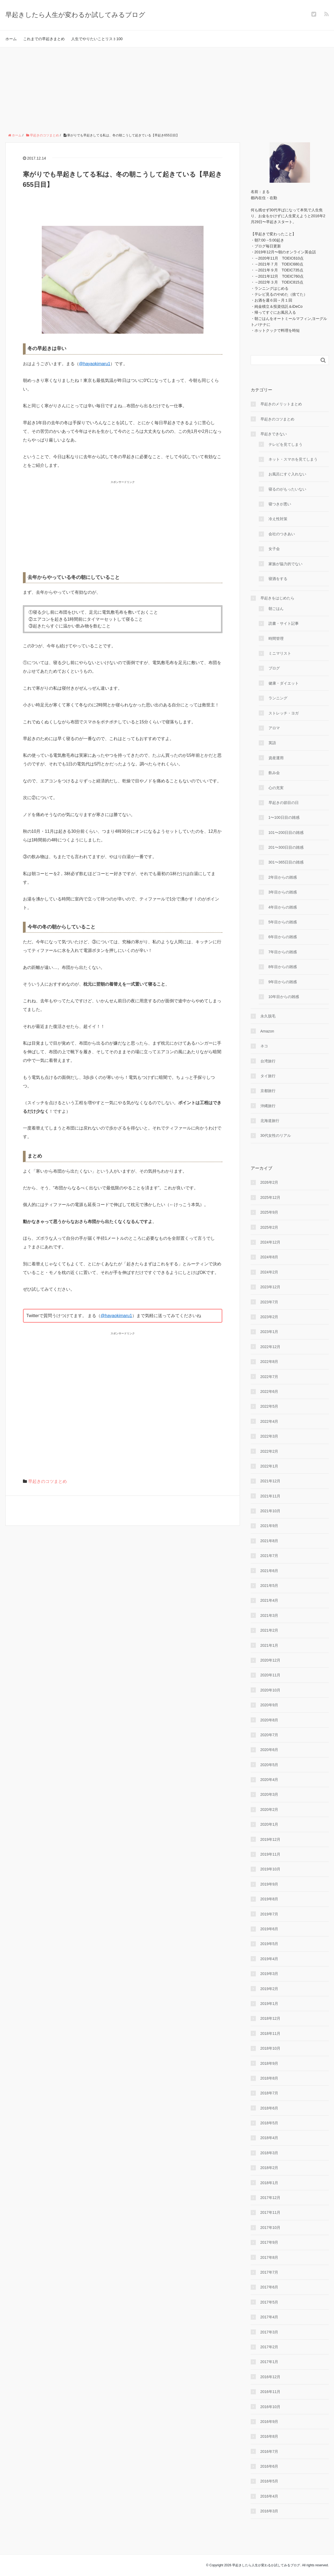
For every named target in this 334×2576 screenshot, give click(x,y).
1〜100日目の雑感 (283, 817)
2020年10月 (270, 1690)
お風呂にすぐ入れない (287, 474)
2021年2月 (269, 1630)
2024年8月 (269, 1257)
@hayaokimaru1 (95, 363)
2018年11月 (270, 2033)
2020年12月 (270, 1660)
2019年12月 (270, 1839)
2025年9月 (269, 1212)
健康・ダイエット (283, 683)
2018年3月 (269, 2153)
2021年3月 (269, 1615)
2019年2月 (269, 1989)
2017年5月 (269, 2302)
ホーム (11, 39)
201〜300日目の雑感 (286, 847)
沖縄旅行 (268, 1106)
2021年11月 (270, 1496)
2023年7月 (269, 1302)
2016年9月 (269, 2421)
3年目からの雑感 (282, 892)
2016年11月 (270, 2391)
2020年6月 (269, 1750)
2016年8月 (269, 2436)
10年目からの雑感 (283, 997)
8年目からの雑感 (282, 967)
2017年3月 (269, 2332)
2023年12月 (270, 1287)
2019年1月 (269, 2003)
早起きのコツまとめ (47, 1481)
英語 (272, 743)
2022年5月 (269, 1406)
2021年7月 (269, 1555)
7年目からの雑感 (282, 952)
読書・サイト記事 (283, 623)
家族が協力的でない (285, 564)
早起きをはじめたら (277, 598)
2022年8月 (269, 1361)
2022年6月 (269, 1391)
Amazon (267, 1031)
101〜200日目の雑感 (286, 832)
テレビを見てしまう (285, 444)
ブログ (274, 668)
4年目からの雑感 (282, 907)
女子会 (274, 549)
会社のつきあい (281, 534)
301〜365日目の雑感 (286, 862)
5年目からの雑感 (282, 922)
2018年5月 (269, 2123)
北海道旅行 (269, 1120)
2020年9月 (269, 1705)
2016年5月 (269, 2481)
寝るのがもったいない (287, 489)
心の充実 (276, 788)
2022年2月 (269, 1451)
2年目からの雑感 (282, 877)
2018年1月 (269, 2183)
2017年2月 (269, 2347)
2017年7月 (269, 2272)
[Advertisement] (167, 88)
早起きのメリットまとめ (281, 404)
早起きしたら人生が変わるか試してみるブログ (75, 14)
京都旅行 (268, 1091)
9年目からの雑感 (282, 982)
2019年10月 (270, 1869)
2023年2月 (269, 1317)
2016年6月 (269, 2466)
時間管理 (276, 638)
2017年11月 (270, 2212)
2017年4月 (269, 2317)
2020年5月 (269, 1765)
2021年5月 (269, 1585)
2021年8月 (269, 1541)
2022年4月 (269, 1421)
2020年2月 (269, 1809)
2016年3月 (269, 2511)
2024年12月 (270, 1242)
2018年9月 (269, 2063)
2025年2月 (269, 1227)
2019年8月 (269, 1899)
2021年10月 (270, 1511)
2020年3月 (269, 1794)
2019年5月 (269, 1944)
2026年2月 (269, 1182)
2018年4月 (269, 2138)
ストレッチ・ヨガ (283, 713)
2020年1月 (269, 1824)
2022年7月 (269, 1377)
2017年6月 (269, 2287)
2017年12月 (270, 2197)
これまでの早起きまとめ (44, 39)
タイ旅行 (268, 1076)
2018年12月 (270, 2018)
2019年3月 (269, 1973)
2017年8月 (269, 2257)
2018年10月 (270, 2048)
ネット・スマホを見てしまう (293, 459)
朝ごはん (276, 608)
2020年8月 (269, 1720)
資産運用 (276, 758)
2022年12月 (270, 1347)
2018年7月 (269, 2093)
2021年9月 (269, 1526)
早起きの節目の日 (283, 802)
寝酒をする (277, 578)
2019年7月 (269, 1914)
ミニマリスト (279, 653)
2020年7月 (269, 1735)
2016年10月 (270, 2407)
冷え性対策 (277, 519)
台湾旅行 (268, 1061)
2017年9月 (269, 2242)
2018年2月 (269, 2168)
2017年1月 (269, 2362)
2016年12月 (270, 2377)
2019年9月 (269, 1884)
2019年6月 (269, 1929)
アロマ (274, 728)
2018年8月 (269, 2078)
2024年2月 (269, 1272)
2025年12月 (270, 1197)
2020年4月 (269, 1779)
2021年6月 (269, 1571)
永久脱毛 (268, 1016)
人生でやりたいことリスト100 (97, 39)
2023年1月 (269, 1332)
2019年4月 (269, 1959)
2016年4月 (269, 2496)
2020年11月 (270, 1675)
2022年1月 (269, 1466)
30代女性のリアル (275, 1135)
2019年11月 (270, 1854)
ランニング (277, 698)
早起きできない (273, 434)
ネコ (264, 1046)
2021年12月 (270, 1481)
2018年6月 (269, 2108)
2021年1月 (269, 1645)
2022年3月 (269, 1436)
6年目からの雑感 (282, 937)
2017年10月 (270, 2227)
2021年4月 (269, 1600)
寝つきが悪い (279, 504)
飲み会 (274, 773)
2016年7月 (269, 2451)
